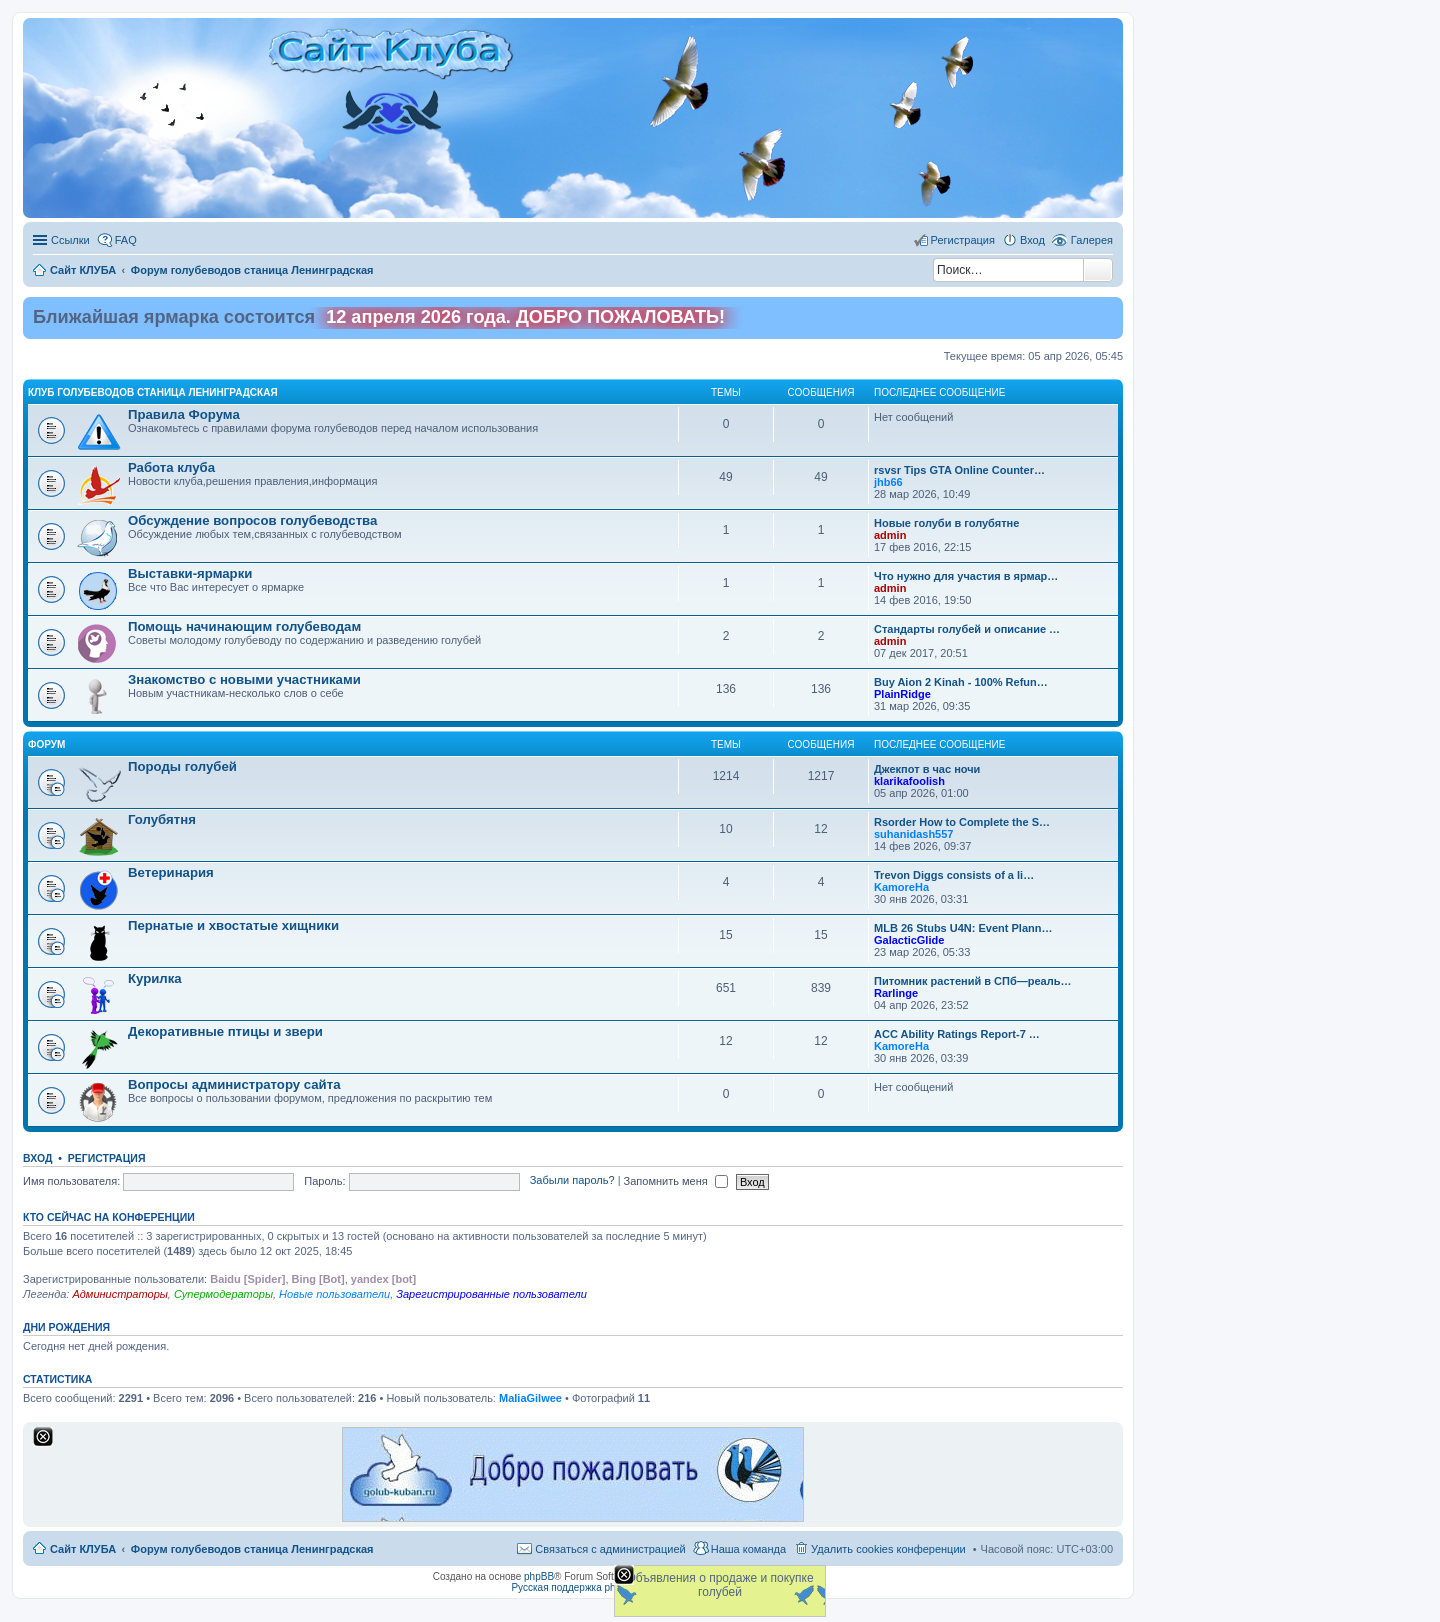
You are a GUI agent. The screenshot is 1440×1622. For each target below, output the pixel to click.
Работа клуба (171, 467)
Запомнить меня (676, 1181)
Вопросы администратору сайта (234, 1084)
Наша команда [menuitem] (748, 1549)
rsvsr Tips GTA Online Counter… (959, 470)
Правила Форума (184, 414)
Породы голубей (182, 766)
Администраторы (119, 1294)
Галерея (1092, 240)
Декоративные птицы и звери (225, 1031)
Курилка (155, 978)
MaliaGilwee (530, 1398)
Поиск (1098, 270)
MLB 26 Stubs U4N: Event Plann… (963, 928)
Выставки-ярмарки (190, 573)
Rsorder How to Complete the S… (962, 822)
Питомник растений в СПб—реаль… (972, 981)
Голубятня (162, 819)
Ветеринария (171, 872)
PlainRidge (902, 694)
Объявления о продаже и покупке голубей (719, 1585)
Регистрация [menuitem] (963, 240)
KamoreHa (901, 887)
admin (890, 535)
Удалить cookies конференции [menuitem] (888, 1549)
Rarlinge (896, 993)
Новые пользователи (334, 1294)
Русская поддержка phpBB (572, 1587)
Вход (37, 1158)
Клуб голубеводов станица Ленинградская (153, 392)
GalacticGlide (909, 940)
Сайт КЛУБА (83, 1549)
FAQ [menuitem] (126, 240)
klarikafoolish (909, 781)
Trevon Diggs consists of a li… (954, 875)
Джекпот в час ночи (927, 769)
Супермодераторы (223, 1294)
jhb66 (888, 482)
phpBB (539, 1576)
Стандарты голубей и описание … (967, 629)
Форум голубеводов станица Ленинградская (252, 1549)
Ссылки (70, 240)
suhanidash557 (913, 834)
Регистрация (107, 1158)
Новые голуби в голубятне (946, 523)
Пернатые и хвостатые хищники (233, 925)
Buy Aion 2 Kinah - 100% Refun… (961, 682)
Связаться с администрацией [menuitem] (610, 1549)
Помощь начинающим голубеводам (244, 626)
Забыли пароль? (572, 1181)
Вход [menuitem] (1032, 240)
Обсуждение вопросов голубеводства (252, 520)
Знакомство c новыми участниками (244, 679)
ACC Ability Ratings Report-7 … (957, 1034)
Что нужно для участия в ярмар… (966, 576)
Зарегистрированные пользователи (491, 1294)
